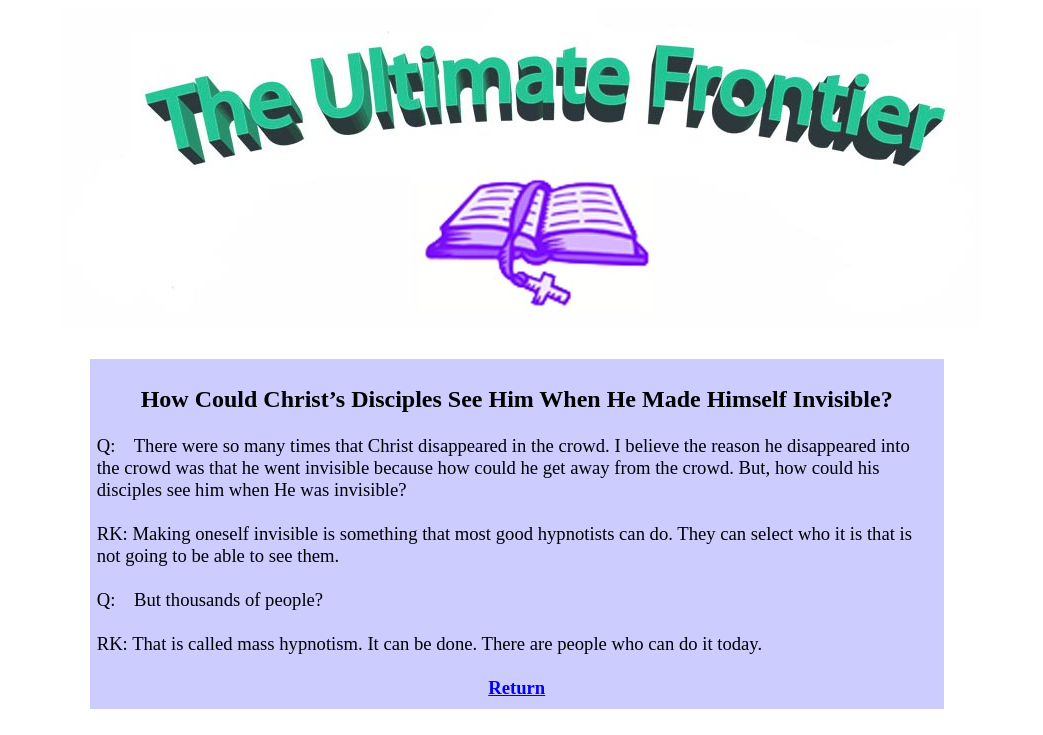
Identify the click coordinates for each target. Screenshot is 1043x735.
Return (516, 687)
